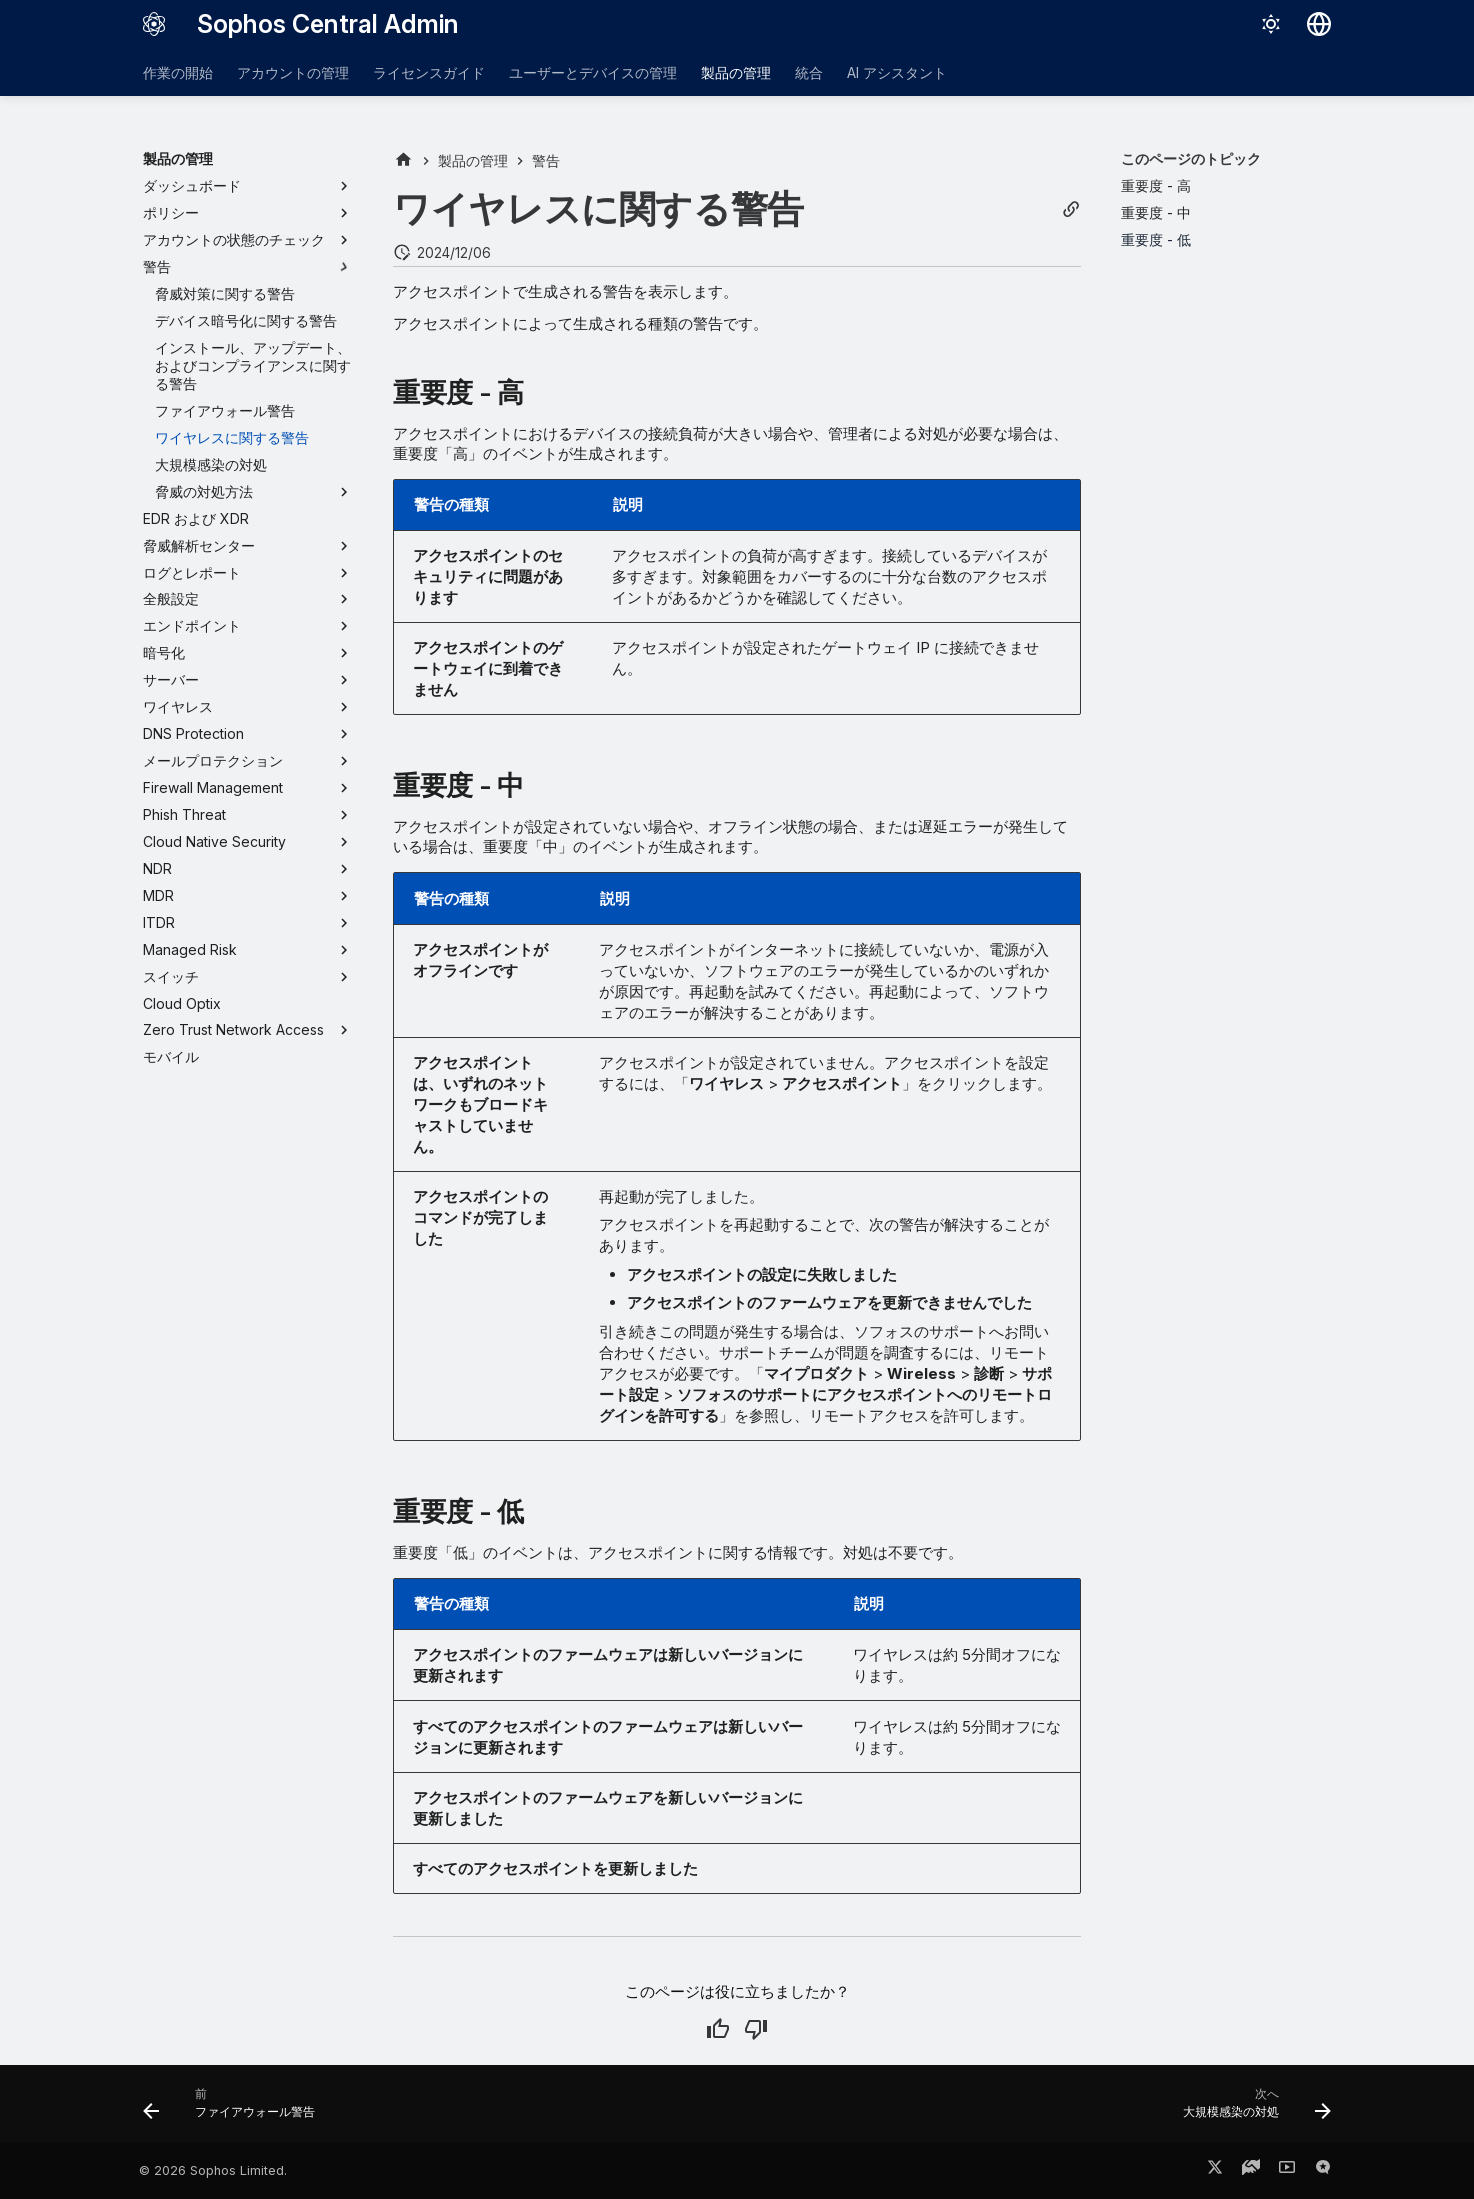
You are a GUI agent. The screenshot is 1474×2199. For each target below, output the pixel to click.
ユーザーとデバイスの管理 (593, 72)
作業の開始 (178, 72)
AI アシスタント (897, 72)
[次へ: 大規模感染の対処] (1251, 2110)
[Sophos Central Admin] (154, 24)
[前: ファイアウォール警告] (235, 2110)
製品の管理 (736, 72)
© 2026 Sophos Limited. (213, 2170)
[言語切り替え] (1319, 24)
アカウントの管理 (293, 72)
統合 (809, 72)
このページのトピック (1191, 158)
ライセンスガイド (429, 72)
